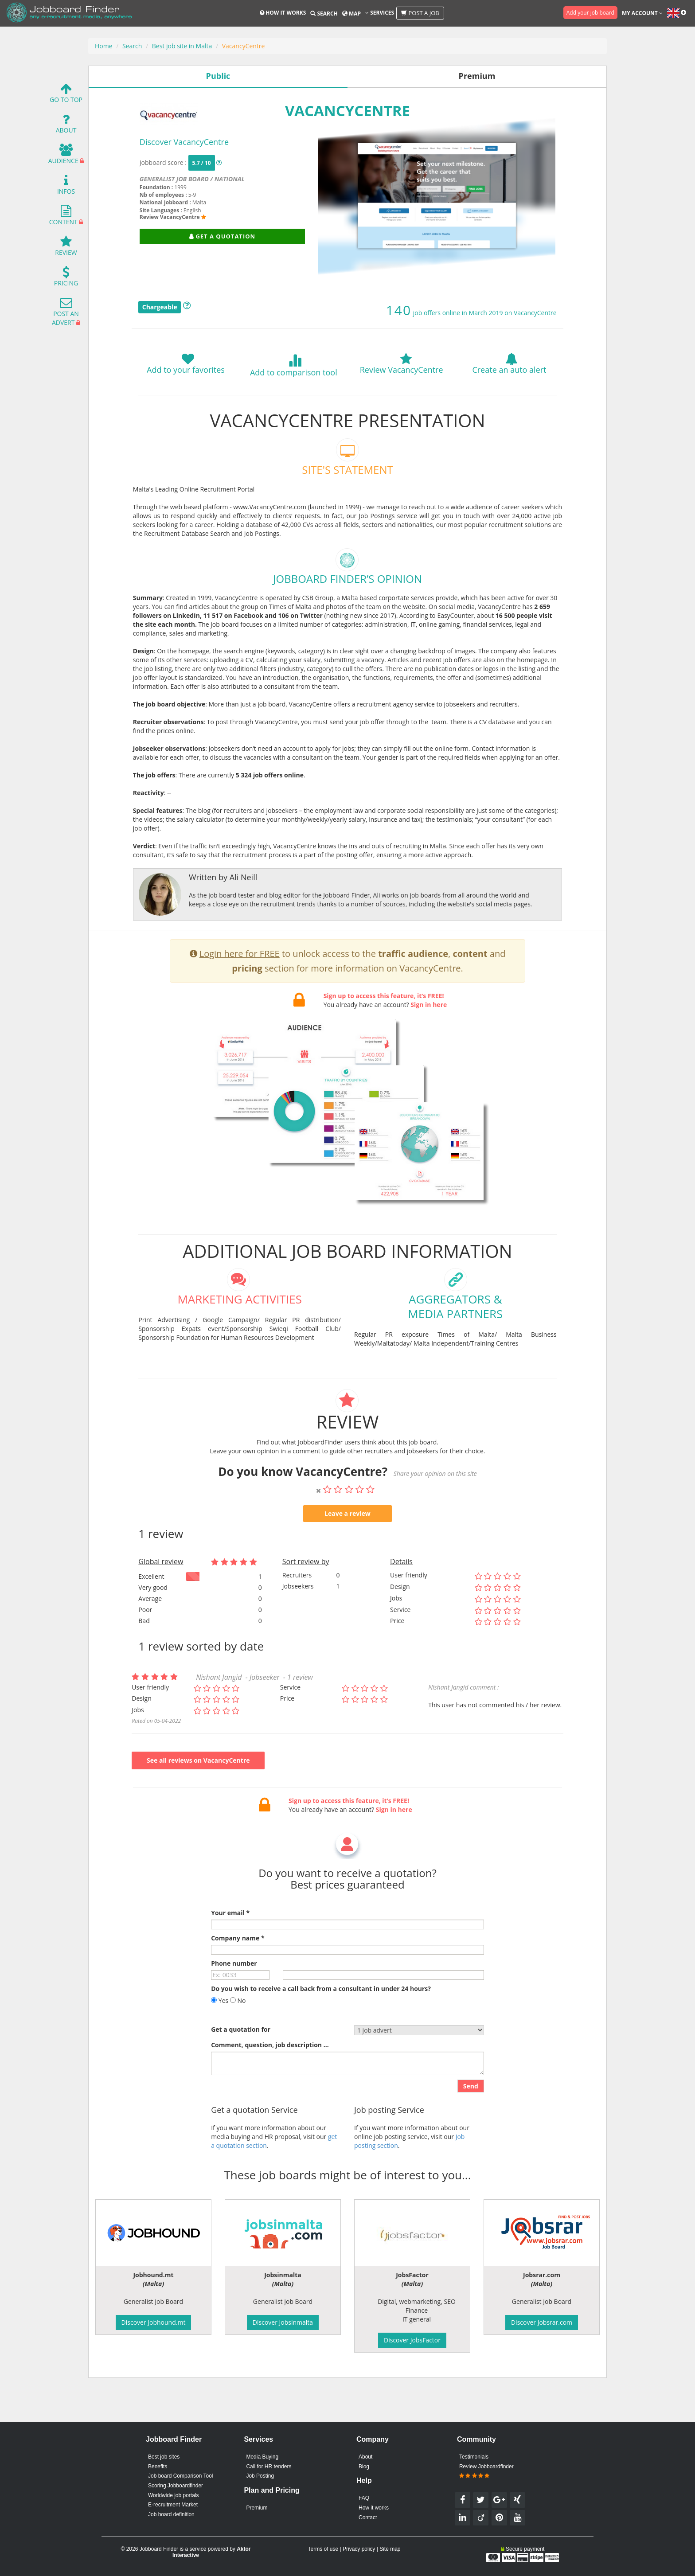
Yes (219, 2041)
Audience (63, 156)
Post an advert (65, 314)
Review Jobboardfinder (486, 2471)
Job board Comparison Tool (180, 2476)
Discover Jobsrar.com (541, 2322)
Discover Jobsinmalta (283, 2322)
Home (104, 46)
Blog (364, 2466)
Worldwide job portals (173, 2495)
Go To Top (66, 95)
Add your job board (590, 12)
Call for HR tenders (268, 2466)
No (238, 2041)
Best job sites (164, 2457)
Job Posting (260, 2476)
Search (323, 13)
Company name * (237, 1979)
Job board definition (171, 2514)
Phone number (234, 2004)
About (66, 125)
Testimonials (473, 2457)
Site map (389, 2549)
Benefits (157, 2466)
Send (470, 2127)
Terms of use (323, 2549)
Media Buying (262, 2457)
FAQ (364, 2498)
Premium (256, 2508)
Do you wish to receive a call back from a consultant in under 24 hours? (321, 2030)
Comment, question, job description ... (269, 2086)
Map (351, 13)
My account (642, 13)
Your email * (230, 1954)
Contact (368, 2517)
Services (379, 12)
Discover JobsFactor (412, 2340)
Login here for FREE (239, 995)
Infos (66, 186)
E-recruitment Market (173, 2505)
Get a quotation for (240, 2070)
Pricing (66, 278)
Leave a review (347, 1554)
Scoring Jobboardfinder (175, 2485)
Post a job (420, 13)
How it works (283, 12)
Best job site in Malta (182, 46)
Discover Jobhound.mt (153, 2322)
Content (63, 217)
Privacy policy (359, 2549)
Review (66, 248)
